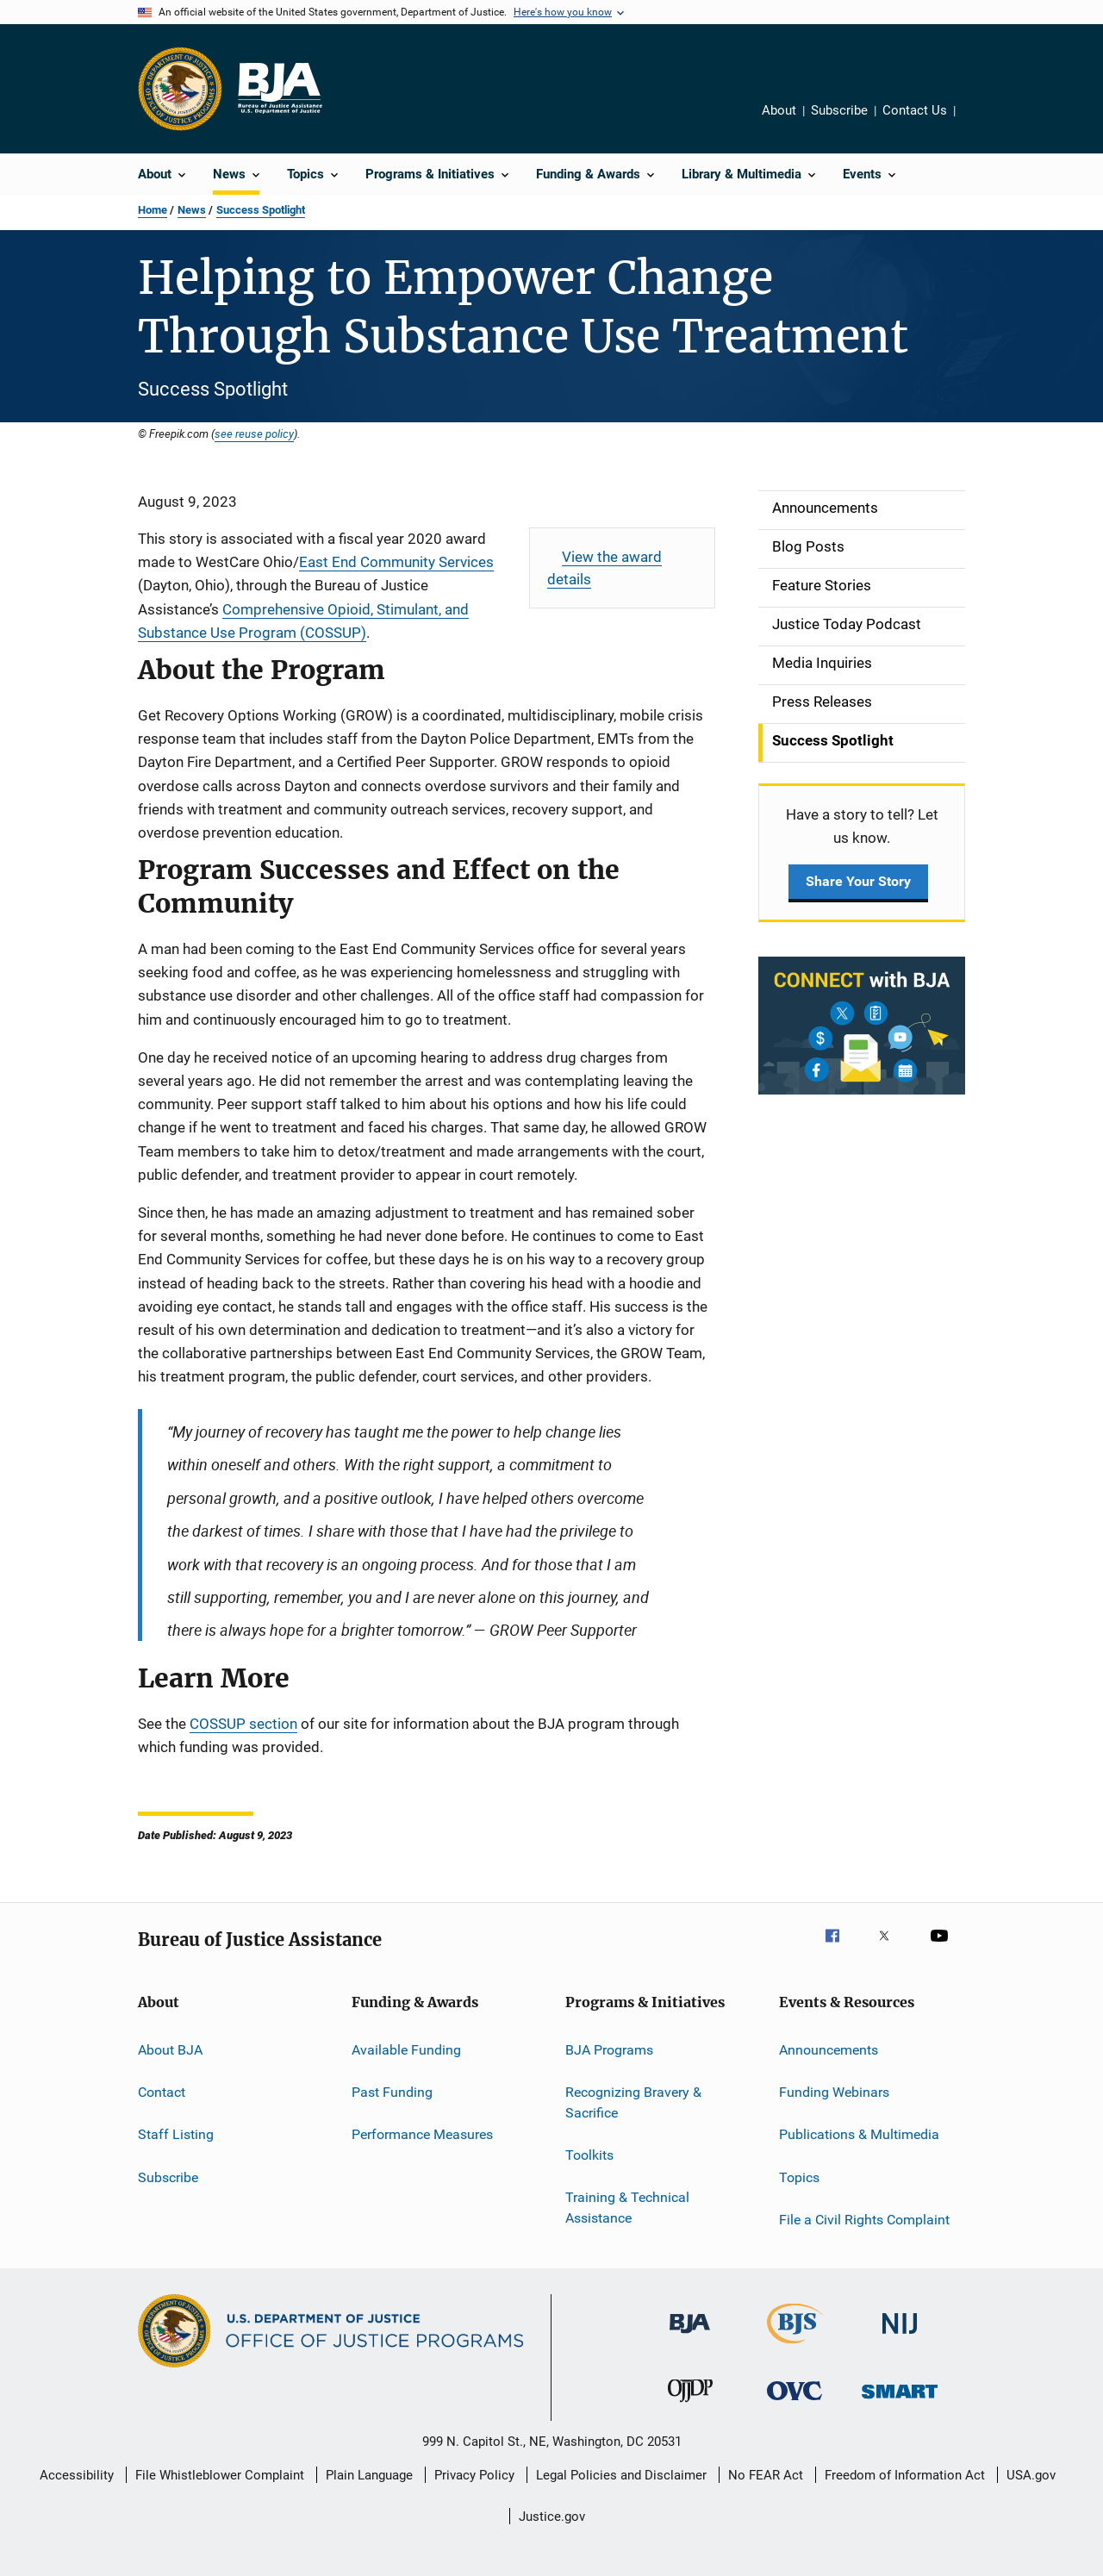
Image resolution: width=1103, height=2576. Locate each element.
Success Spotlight (260, 209)
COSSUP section (243, 1723)
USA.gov (1031, 2475)
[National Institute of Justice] (899, 2336)
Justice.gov (552, 2516)
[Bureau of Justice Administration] (690, 2336)
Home (152, 209)
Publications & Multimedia (859, 2134)
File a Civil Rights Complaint (864, 2219)
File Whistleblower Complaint (219, 2475)
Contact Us (914, 110)
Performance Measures (422, 2134)
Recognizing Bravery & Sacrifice (633, 2102)
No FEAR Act (765, 2475)
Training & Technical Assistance (627, 2207)
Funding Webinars (834, 2092)
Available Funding (406, 2049)
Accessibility (77, 2475)
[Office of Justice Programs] (180, 89)
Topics (799, 2176)
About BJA (170, 2049)
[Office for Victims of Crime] (794, 2403)
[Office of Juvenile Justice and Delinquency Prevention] (690, 2405)
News (192, 209)
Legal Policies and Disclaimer (621, 2475)
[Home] (279, 88)
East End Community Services (396, 562)
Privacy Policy (474, 2475)
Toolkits (589, 2155)
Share (974, 113)
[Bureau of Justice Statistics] (795, 2346)
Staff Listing (176, 2134)
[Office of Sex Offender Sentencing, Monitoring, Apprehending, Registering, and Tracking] (900, 2401)
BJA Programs (609, 2049)
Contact (161, 2092)
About (779, 110)
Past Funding (392, 2092)
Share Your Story (858, 881)
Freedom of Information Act (905, 2475)
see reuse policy (254, 433)
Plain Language (369, 2475)
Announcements (828, 2049)
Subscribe (839, 110)
